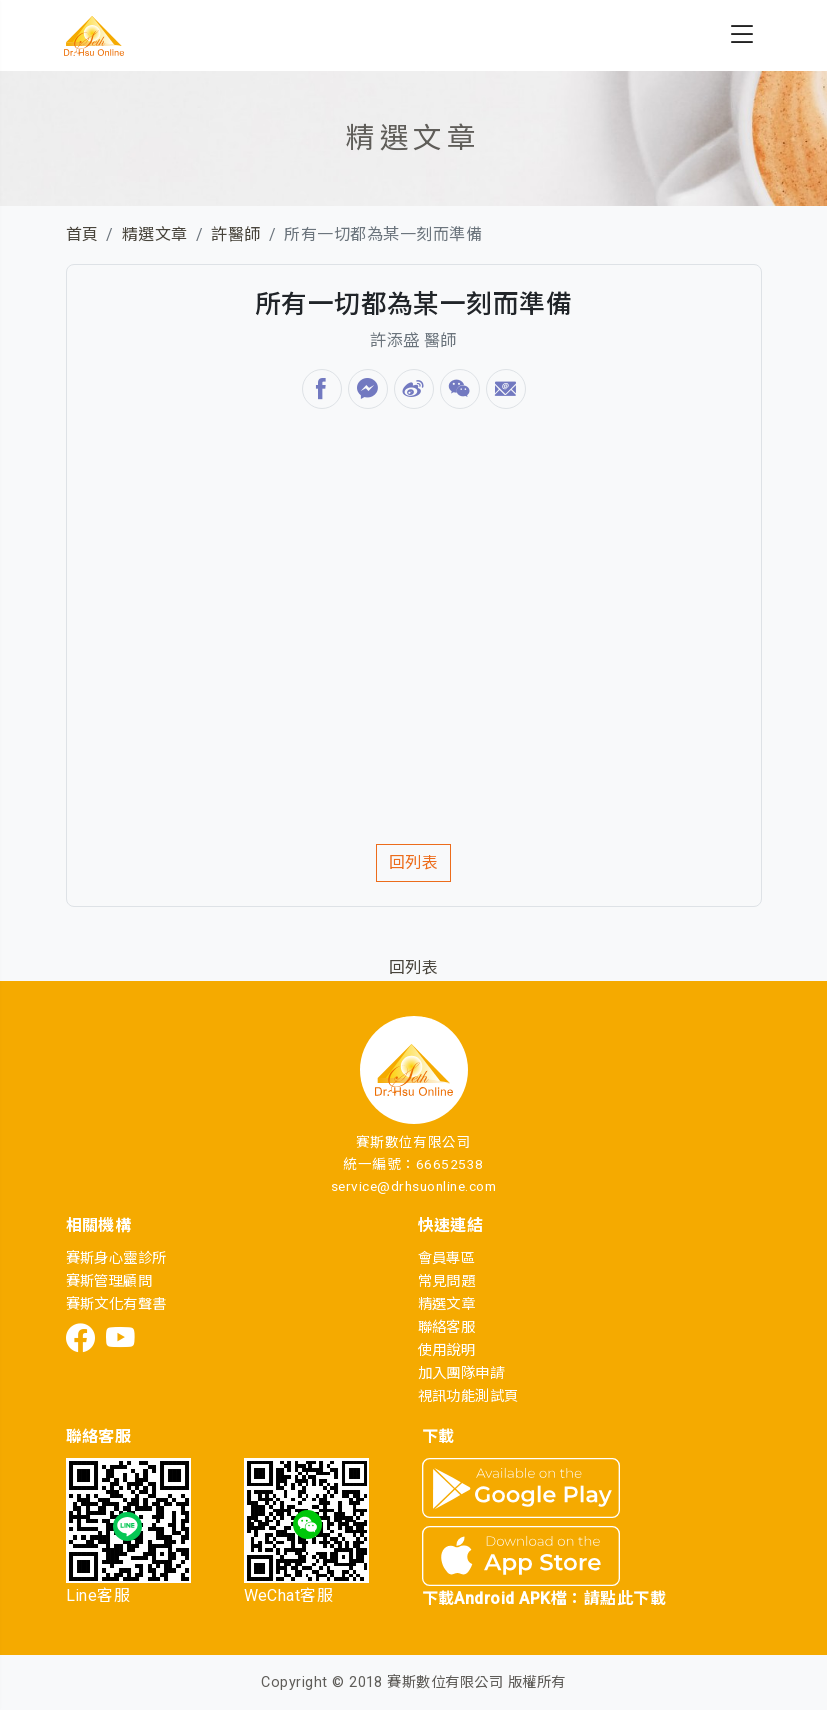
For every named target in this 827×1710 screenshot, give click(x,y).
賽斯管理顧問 (109, 1281)
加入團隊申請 (461, 1373)
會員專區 (447, 1258)
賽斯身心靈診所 (116, 1258)
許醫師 (235, 234)
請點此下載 (625, 1598)
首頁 (82, 234)
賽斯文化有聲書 (116, 1304)
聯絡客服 (447, 1327)
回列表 (413, 862)
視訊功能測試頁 (468, 1396)
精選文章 (155, 234)
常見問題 (447, 1281)
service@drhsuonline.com (413, 1186)
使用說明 (447, 1350)
